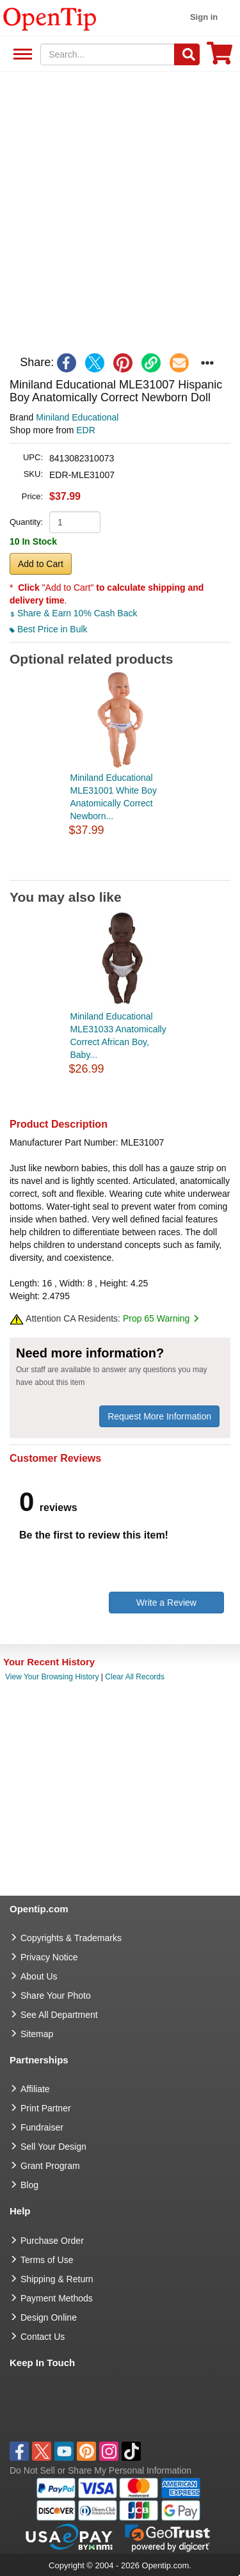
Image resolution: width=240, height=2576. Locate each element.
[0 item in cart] (219, 57)
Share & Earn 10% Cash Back (73, 613)
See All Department (21, 55)
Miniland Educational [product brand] (77, 417)
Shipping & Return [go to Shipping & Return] (56, 2279)
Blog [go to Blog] (29, 2185)
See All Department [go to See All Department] (59, 2015)
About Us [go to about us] (39, 1976)
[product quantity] (74, 522)
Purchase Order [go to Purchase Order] (52, 2241)
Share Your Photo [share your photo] (55, 1995)
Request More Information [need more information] (159, 1416)
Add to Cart (40, 564)
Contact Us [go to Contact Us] (42, 2337)
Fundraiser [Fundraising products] (41, 2127)
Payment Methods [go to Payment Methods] (56, 2298)
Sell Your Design (53, 2146)
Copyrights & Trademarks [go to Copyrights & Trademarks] (71, 1938)
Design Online (48, 2317)
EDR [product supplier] (85, 430)
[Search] (187, 54)
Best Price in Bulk (49, 629)
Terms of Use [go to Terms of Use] (46, 2260)
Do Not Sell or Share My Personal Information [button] (100, 2470)
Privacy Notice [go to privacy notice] (48, 1957)
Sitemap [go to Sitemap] (36, 2034)
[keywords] (107, 54)
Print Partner (45, 2108)
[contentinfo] (50, 18)
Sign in (204, 17)
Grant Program (50, 2166)
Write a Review (166, 1602)
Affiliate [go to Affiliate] (35, 2089)
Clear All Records (134, 1676)
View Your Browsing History (52, 1676)
